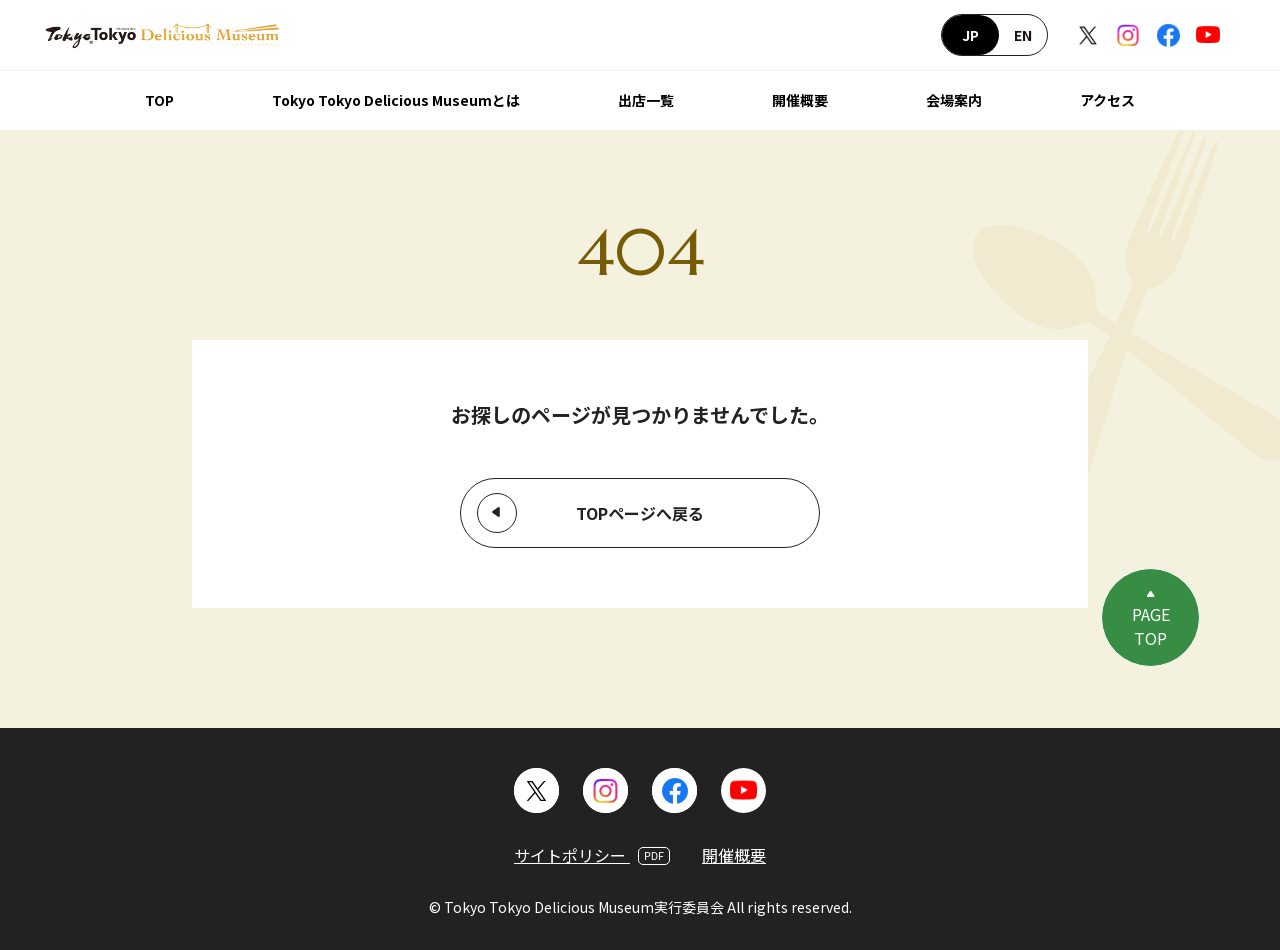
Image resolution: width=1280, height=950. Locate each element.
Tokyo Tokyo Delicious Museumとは (396, 100)
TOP (159, 100)
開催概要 (800, 100)
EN (1023, 35)
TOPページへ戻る (640, 513)
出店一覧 (646, 100)
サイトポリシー (592, 855)
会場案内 (954, 100)
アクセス (1107, 100)
